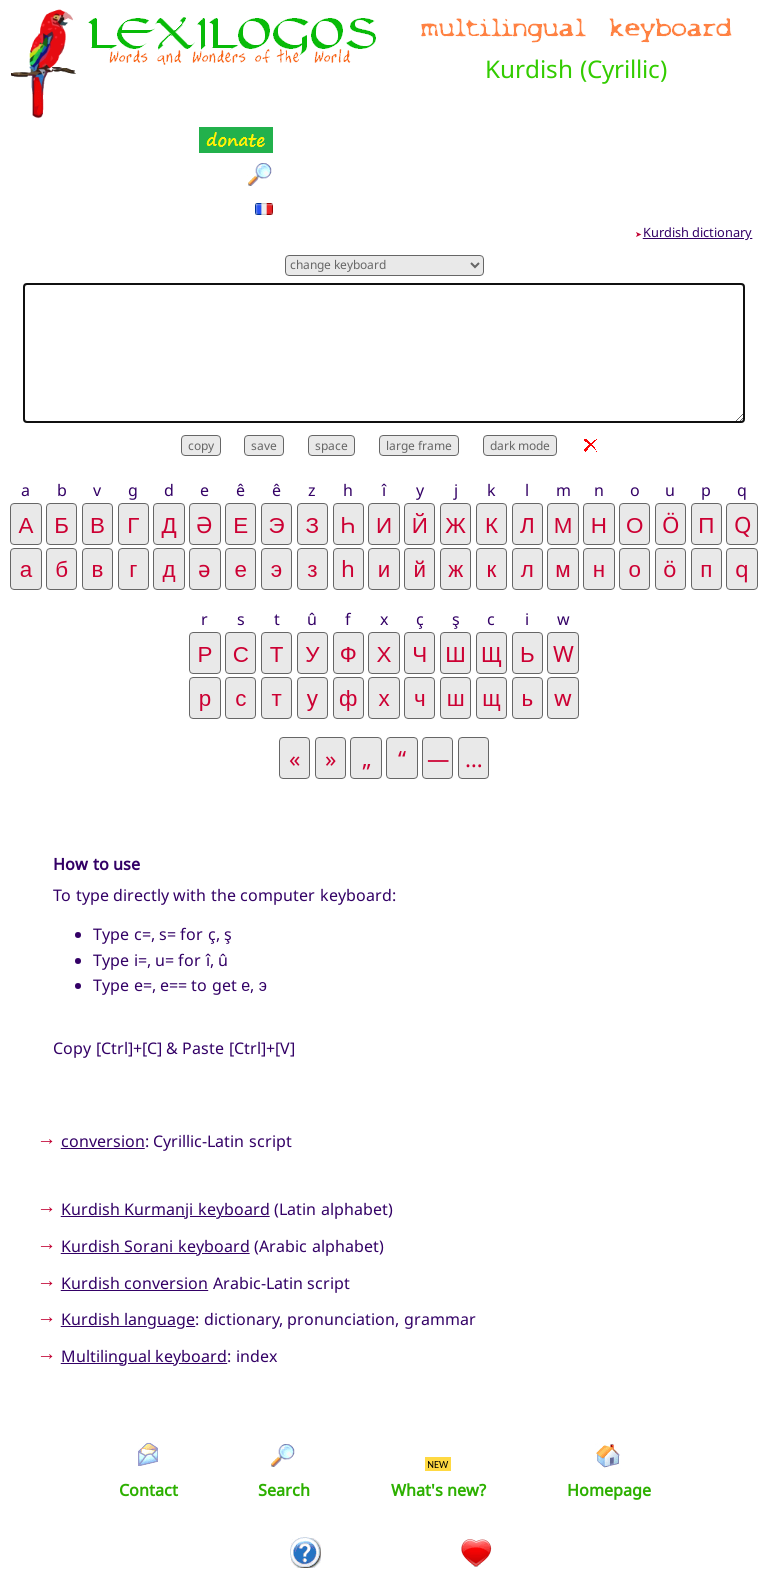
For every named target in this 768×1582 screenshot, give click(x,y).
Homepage (609, 1391)
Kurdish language (128, 1220)
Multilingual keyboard (144, 1256)
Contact (148, 1391)
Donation (476, 1490)
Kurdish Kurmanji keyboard (165, 1110)
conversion (103, 1042)
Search (284, 1391)
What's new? (438, 1391)
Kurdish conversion (134, 1183)
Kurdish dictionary (698, 133)
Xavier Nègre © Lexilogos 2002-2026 (384, 1532)
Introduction (306, 1490)
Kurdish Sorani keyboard (155, 1147)
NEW (437, 1364)
